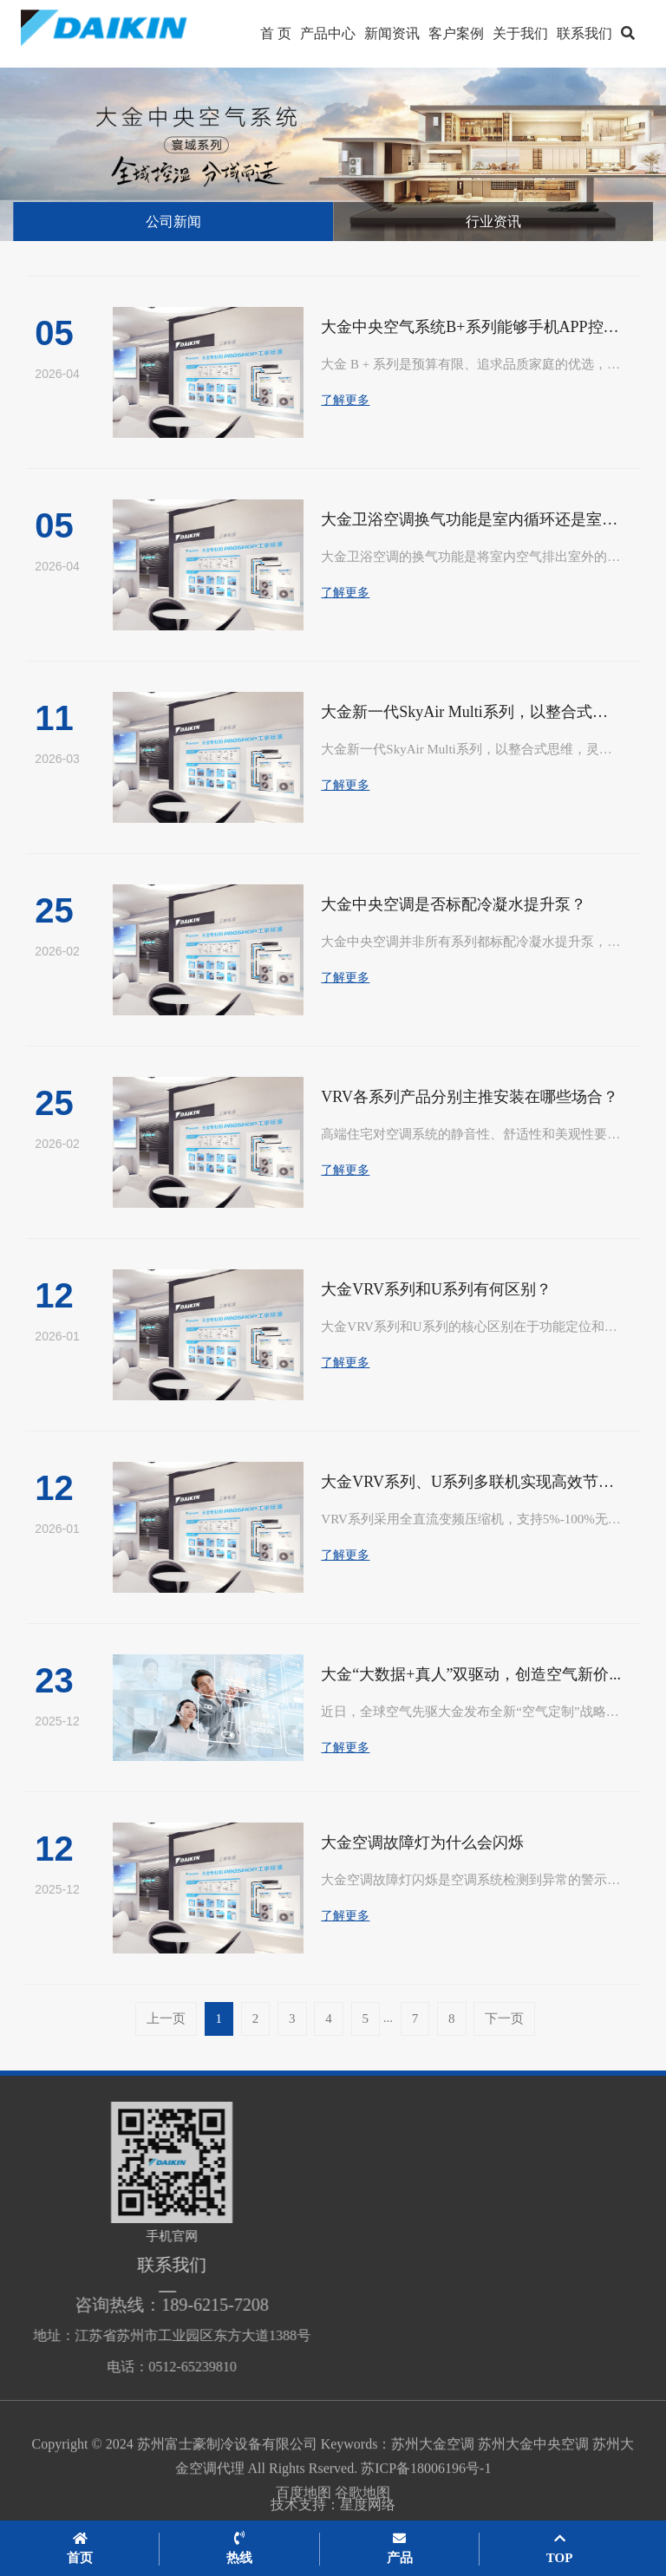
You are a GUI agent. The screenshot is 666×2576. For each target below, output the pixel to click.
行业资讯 (493, 221)
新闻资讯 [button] (392, 33)
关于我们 (520, 33)
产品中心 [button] (328, 33)
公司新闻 (173, 221)
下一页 (504, 2018)
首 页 (275, 33)
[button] (628, 34)
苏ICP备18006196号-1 (426, 2488)
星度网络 (367, 2510)
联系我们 (584, 33)
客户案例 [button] (456, 33)
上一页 (166, 2018)
